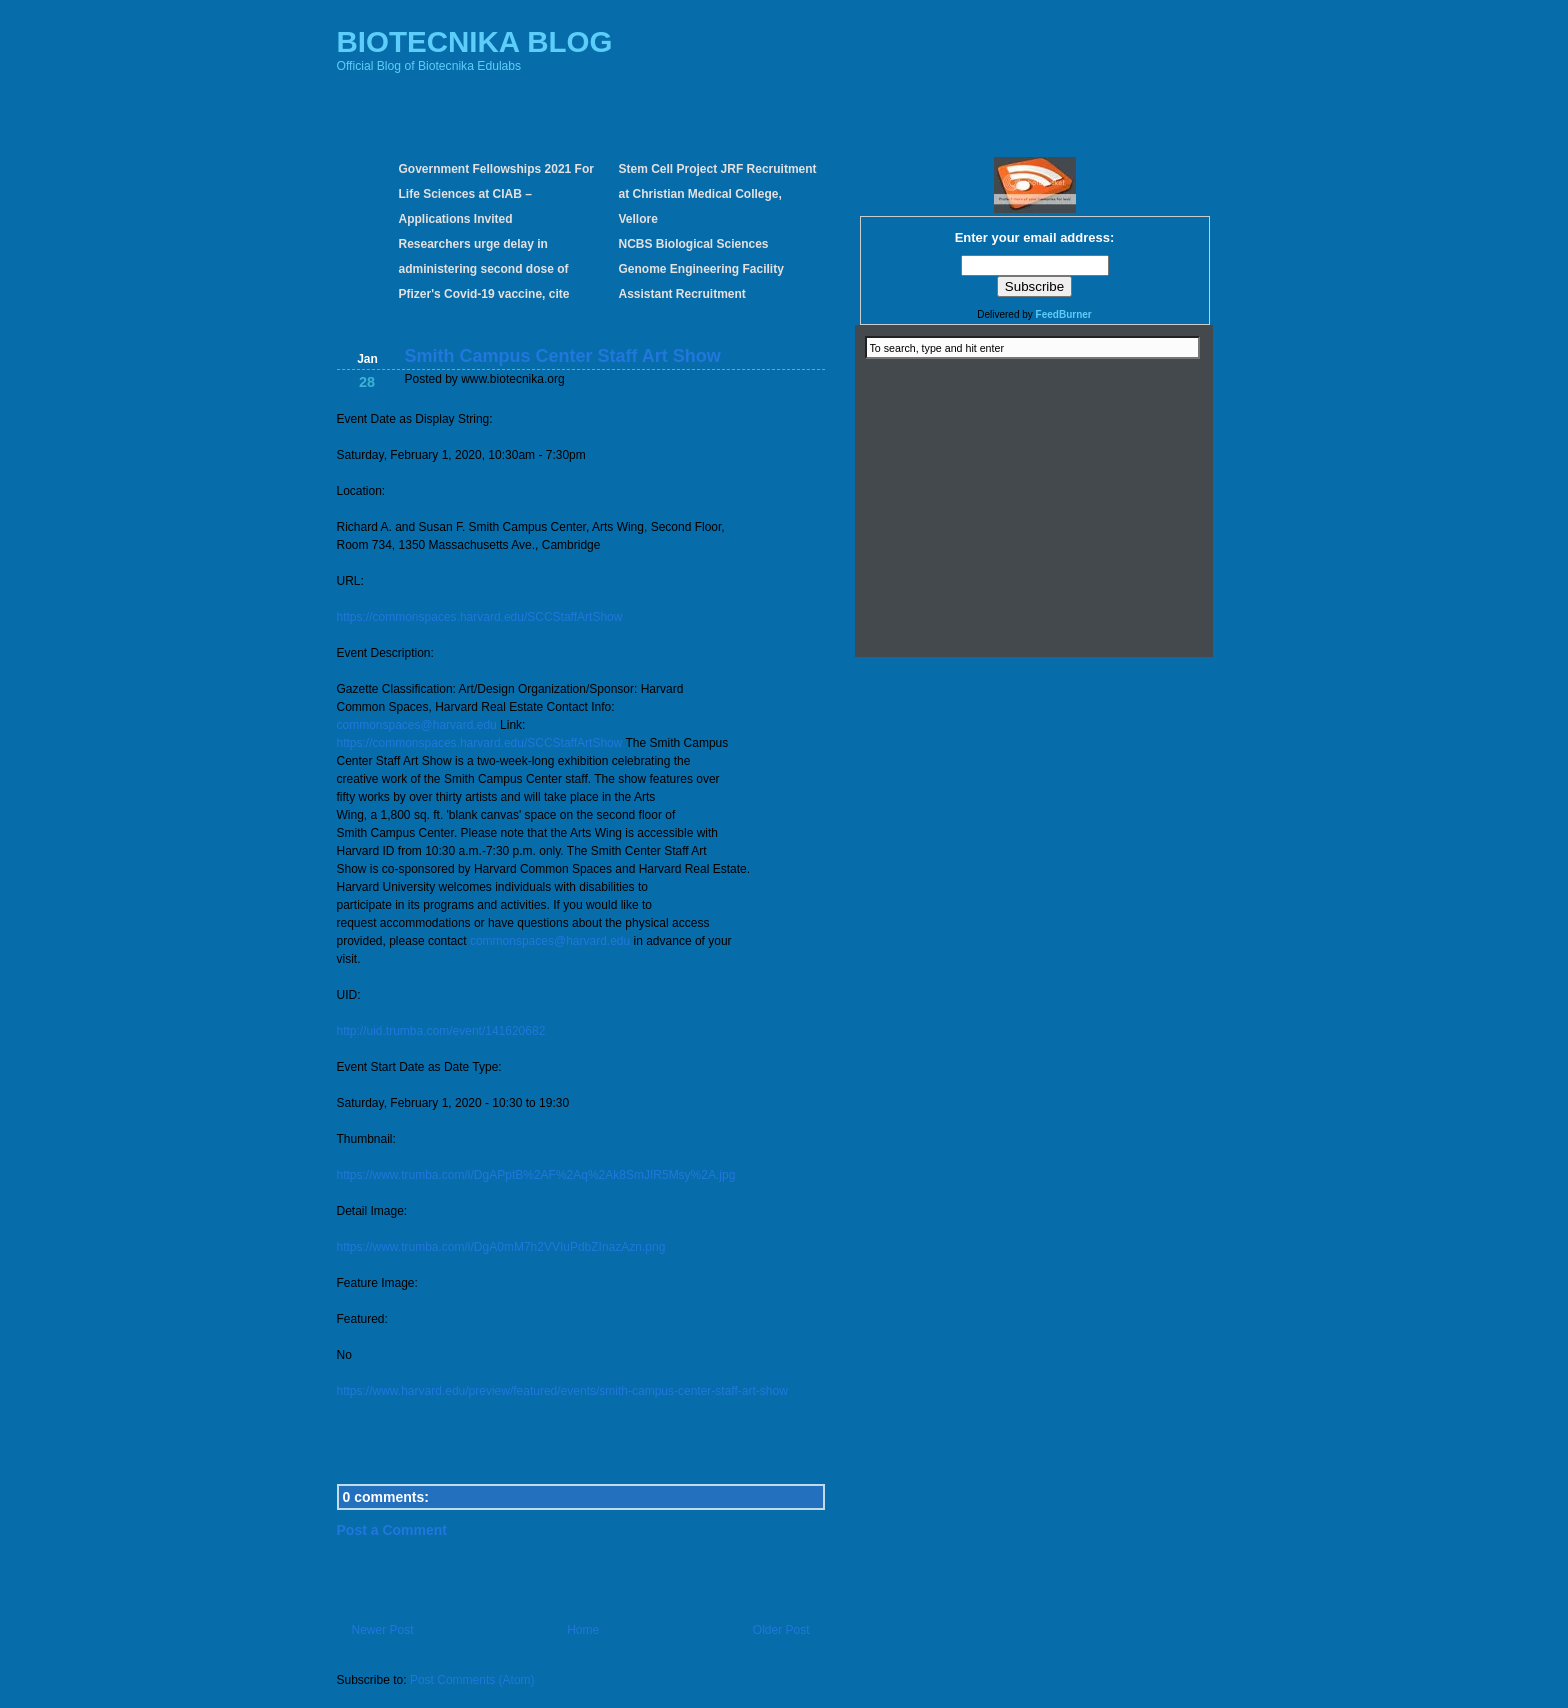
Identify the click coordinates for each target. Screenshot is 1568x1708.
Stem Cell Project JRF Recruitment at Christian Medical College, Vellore (718, 194)
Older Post (781, 1630)
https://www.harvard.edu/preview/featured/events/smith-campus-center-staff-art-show (562, 1391)
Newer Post (383, 1630)
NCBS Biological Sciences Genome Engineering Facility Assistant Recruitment (701, 269)
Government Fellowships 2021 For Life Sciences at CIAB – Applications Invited (496, 194)
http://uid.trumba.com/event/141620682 (441, 1031)
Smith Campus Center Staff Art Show (563, 356)
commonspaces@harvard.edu (417, 725)
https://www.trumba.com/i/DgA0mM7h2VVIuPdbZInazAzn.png (501, 1247)
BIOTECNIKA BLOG (475, 41)
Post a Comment (392, 1530)
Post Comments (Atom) (472, 1680)
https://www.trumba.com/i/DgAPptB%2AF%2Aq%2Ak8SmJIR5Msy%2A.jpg (536, 1175)
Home (583, 1630)
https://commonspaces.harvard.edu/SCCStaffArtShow (480, 617)
